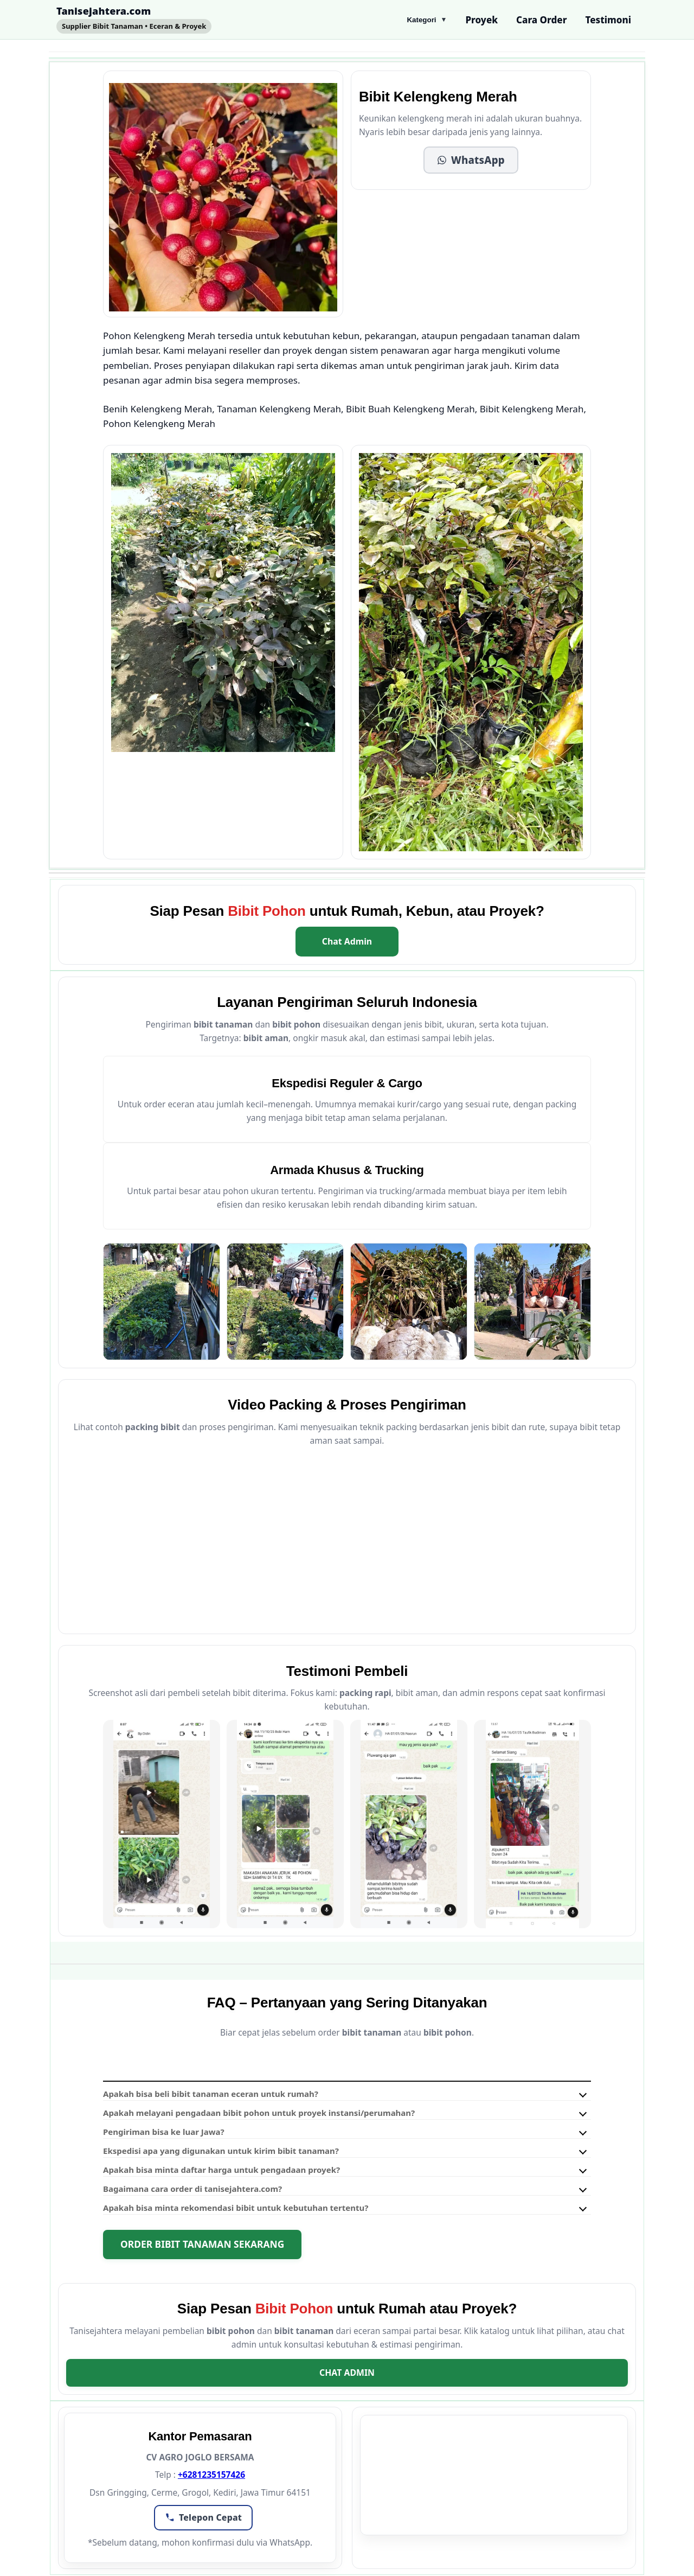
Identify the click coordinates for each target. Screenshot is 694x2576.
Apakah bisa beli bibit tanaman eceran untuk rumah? (210, 2093)
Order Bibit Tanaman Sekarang (202, 2243)
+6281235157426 (211, 2475)
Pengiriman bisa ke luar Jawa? (163, 2131)
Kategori (427, 20)
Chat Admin (347, 941)
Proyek (481, 20)
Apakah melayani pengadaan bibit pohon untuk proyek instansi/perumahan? (259, 2112)
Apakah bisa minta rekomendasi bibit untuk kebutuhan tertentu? (235, 2207)
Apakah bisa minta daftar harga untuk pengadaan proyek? (221, 2169)
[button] (470, 160)
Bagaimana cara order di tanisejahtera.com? (192, 2188)
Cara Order (541, 20)
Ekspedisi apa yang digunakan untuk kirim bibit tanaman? (221, 2150)
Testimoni (608, 20)
